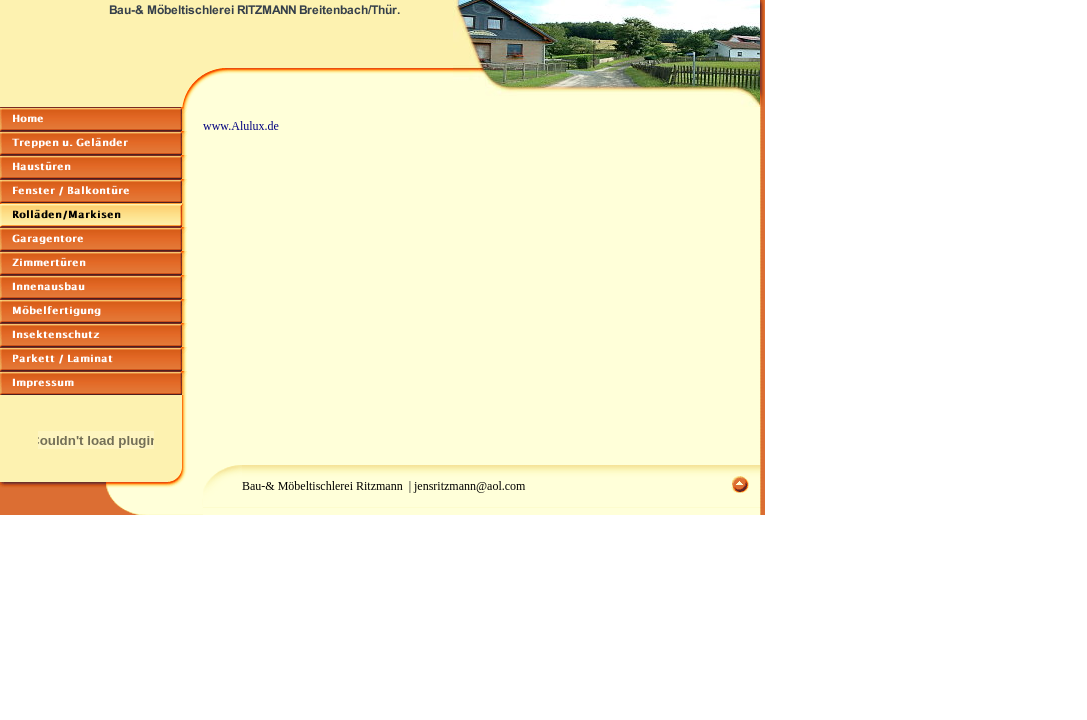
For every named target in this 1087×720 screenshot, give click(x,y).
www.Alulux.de (241, 126)
